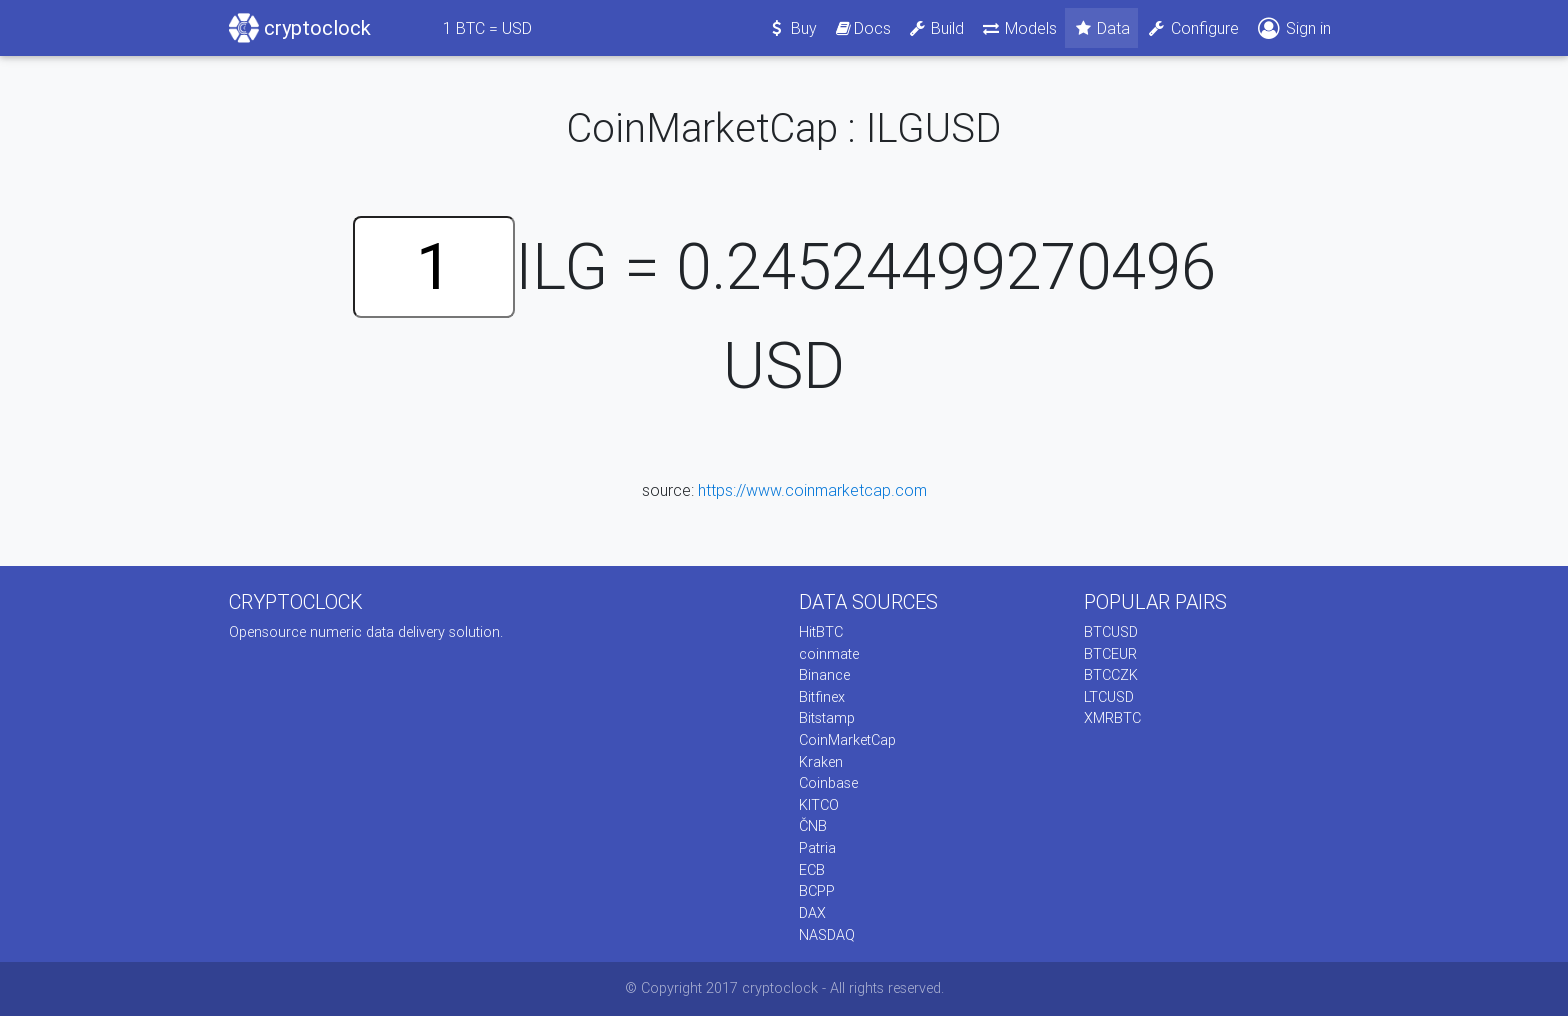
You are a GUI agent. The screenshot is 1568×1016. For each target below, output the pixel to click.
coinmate (829, 654)
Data (1102, 28)
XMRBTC (1112, 718)
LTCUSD (1109, 697)
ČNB (813, 826)
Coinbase (828, 783)
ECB (812, 870)
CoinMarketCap (847, 740)
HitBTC (821, 632)
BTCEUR (1110, 654)
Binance (824, 675)
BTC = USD (487, 28)
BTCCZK (1111, 675)
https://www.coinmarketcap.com (812, 490)
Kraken (821, 762)
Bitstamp (827, 718)
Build (936, 28)
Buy (792, 28)
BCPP (817, 891)
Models (1018, 28)
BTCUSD (1111, 632)
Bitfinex (822, 697)
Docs (862, 28)
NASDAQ (827, 935)
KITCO (819, 805)
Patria (817, 848)
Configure (1192, 28)
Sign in (1293, 28)
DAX (812, 913)
